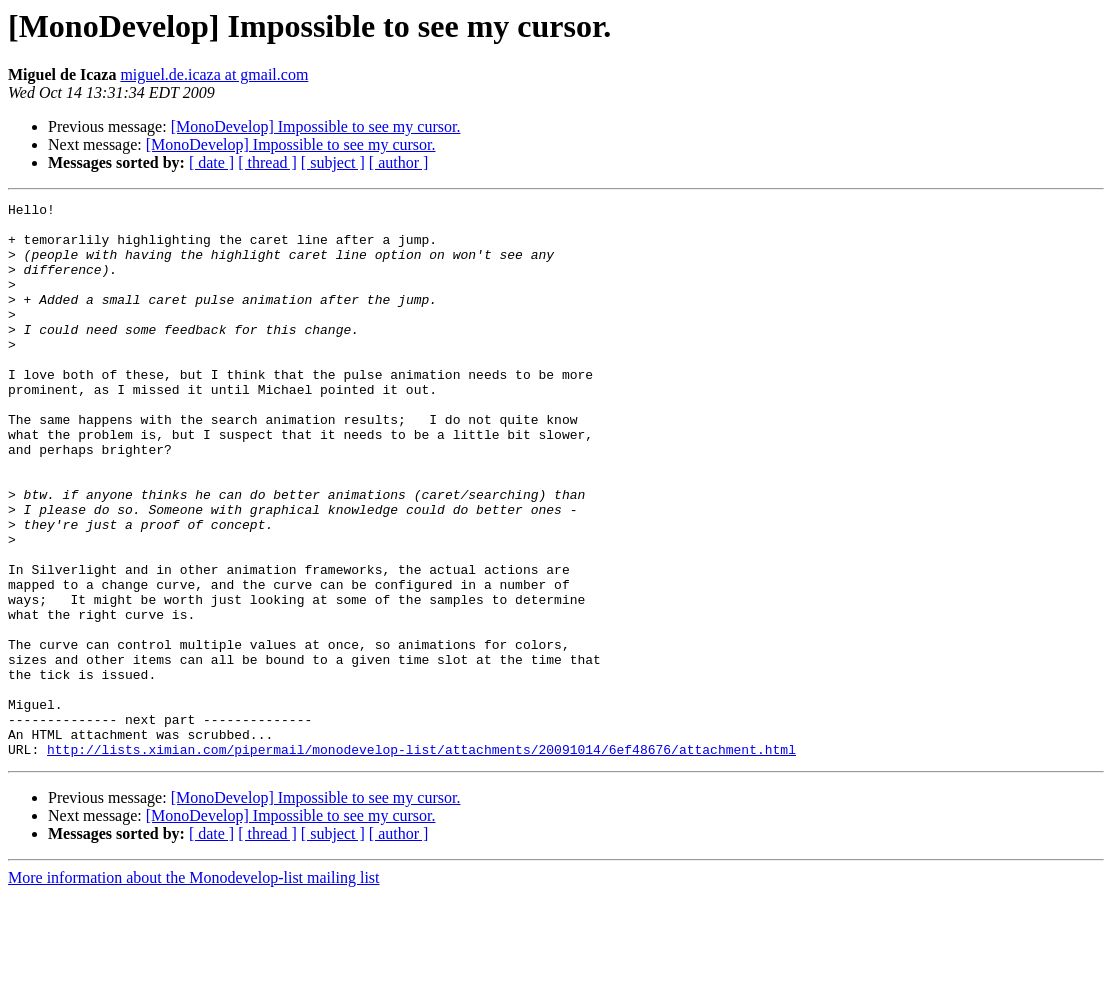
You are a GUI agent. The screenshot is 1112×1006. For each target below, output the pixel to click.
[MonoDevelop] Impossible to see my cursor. (316, 126)
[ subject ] (333, 162)
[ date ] (211, 162)
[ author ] (399, 162)
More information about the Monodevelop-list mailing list (194, 988)
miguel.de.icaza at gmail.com (214, 74)
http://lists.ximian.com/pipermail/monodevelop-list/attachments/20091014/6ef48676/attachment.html (421, 860)
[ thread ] (267, 162)
